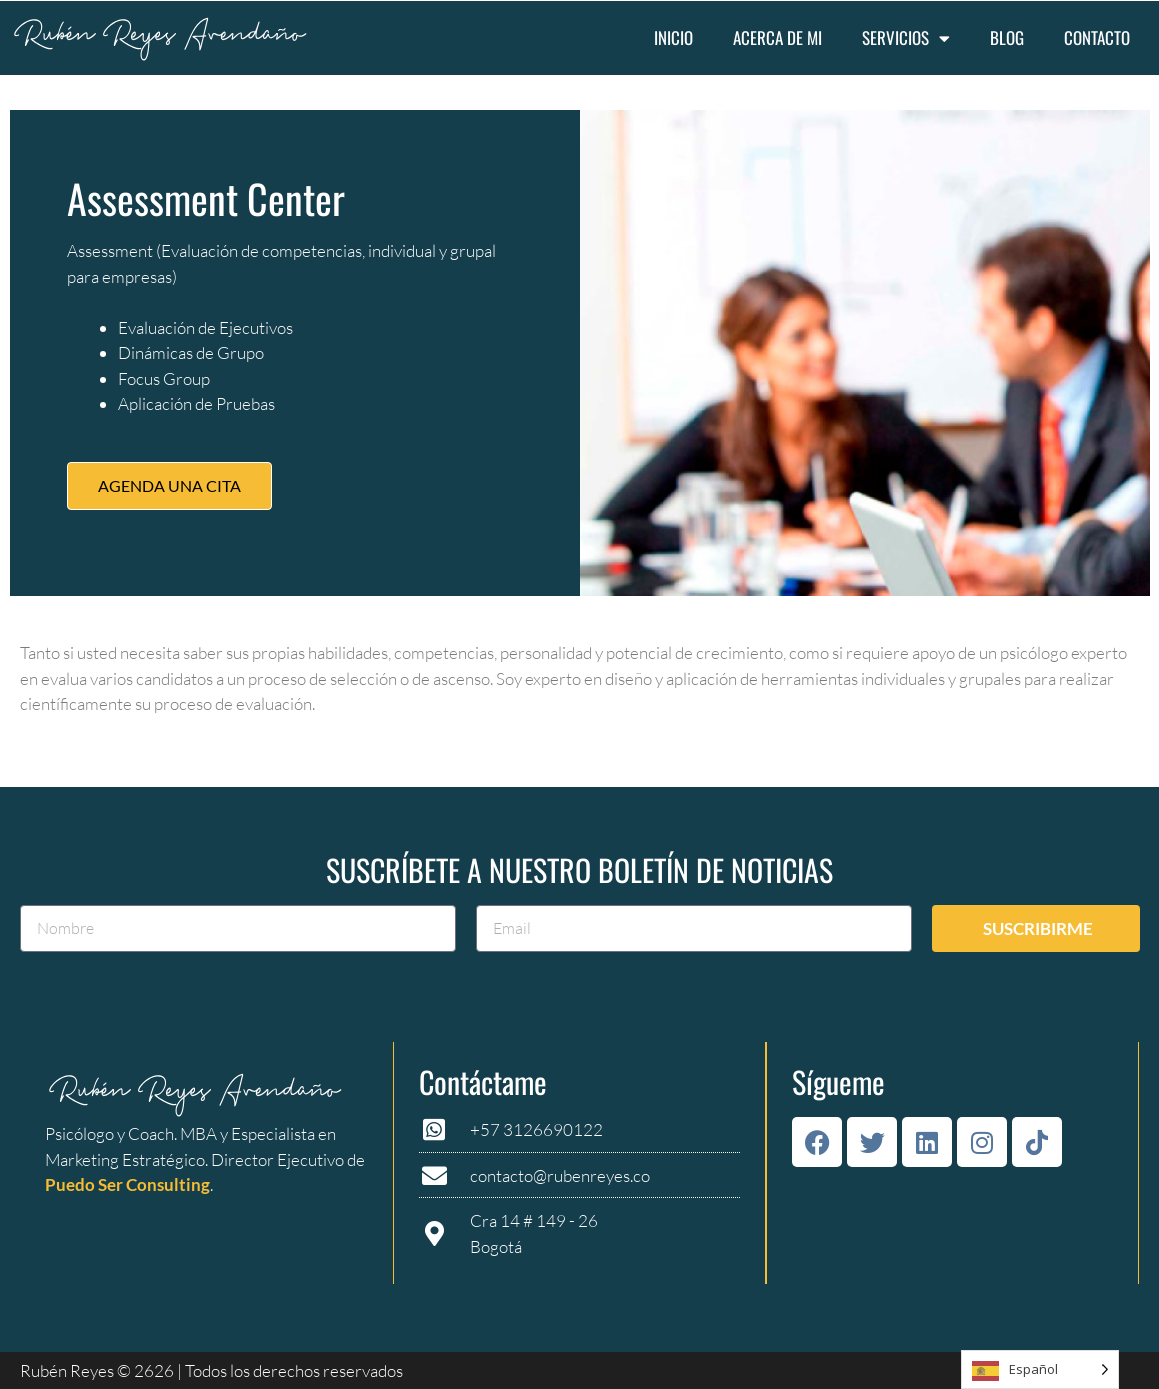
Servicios (906, 38)
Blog (1007, 37)
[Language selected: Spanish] (1040, 1369)
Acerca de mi (777, 37)
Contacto (1097, 37)
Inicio (673, 37)
